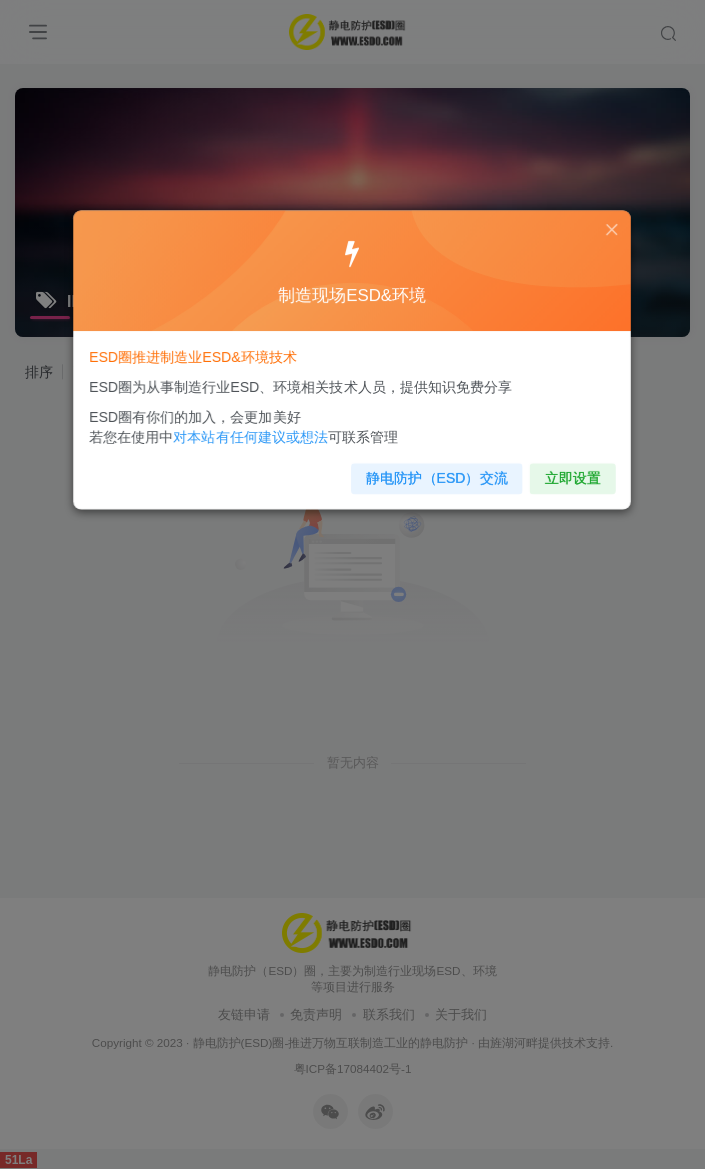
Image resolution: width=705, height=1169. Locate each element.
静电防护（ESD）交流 (406, 472)
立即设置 (534, 472)
